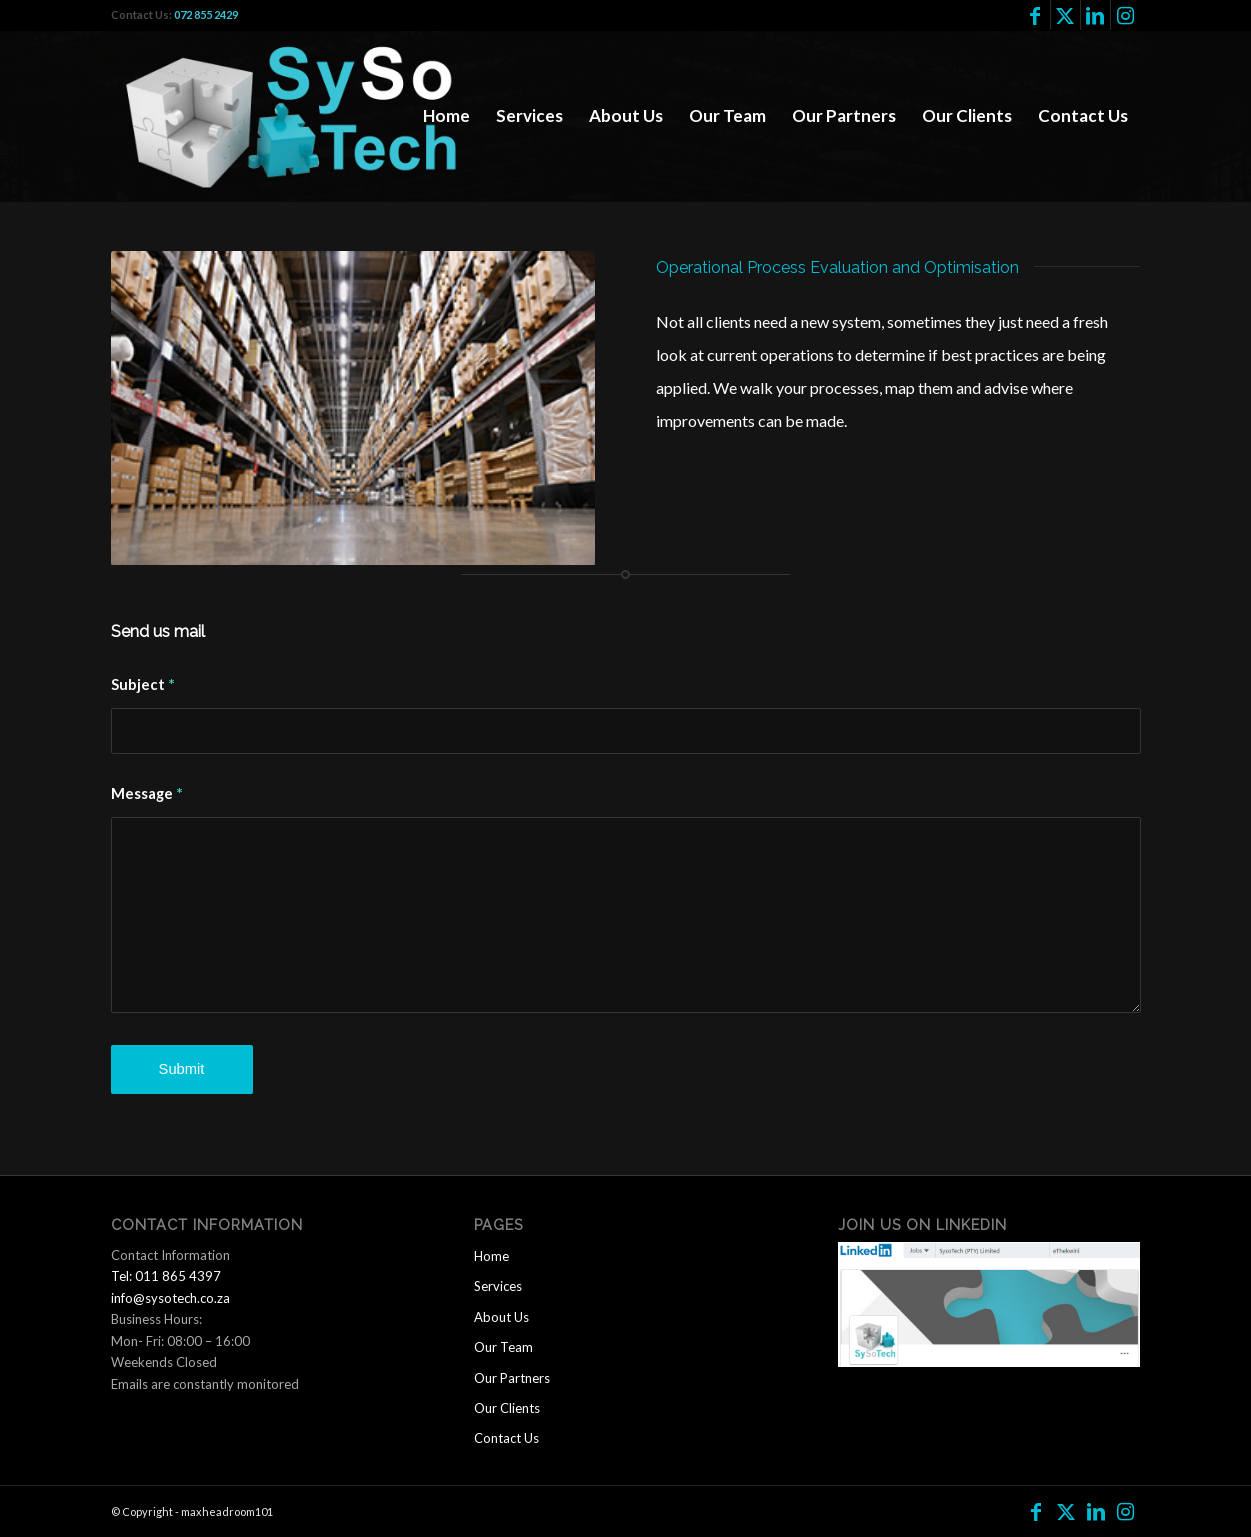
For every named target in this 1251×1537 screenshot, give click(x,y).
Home (491, 1256)
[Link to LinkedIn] (1095, 15)
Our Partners (512, 1378)
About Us (501, 1317)
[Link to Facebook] (1035, 15)
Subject (143, 683)
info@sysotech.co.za (170, 1298)
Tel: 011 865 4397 (166, 1276)
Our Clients (507, 1408)
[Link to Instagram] (1126, 15)
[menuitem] (446, 116)
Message (147, 792)
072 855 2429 (206, 14)
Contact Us (506, 1438)
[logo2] (302, 116)
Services (498, 1286)
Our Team (503, 1347)
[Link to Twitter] (1065, 15)
